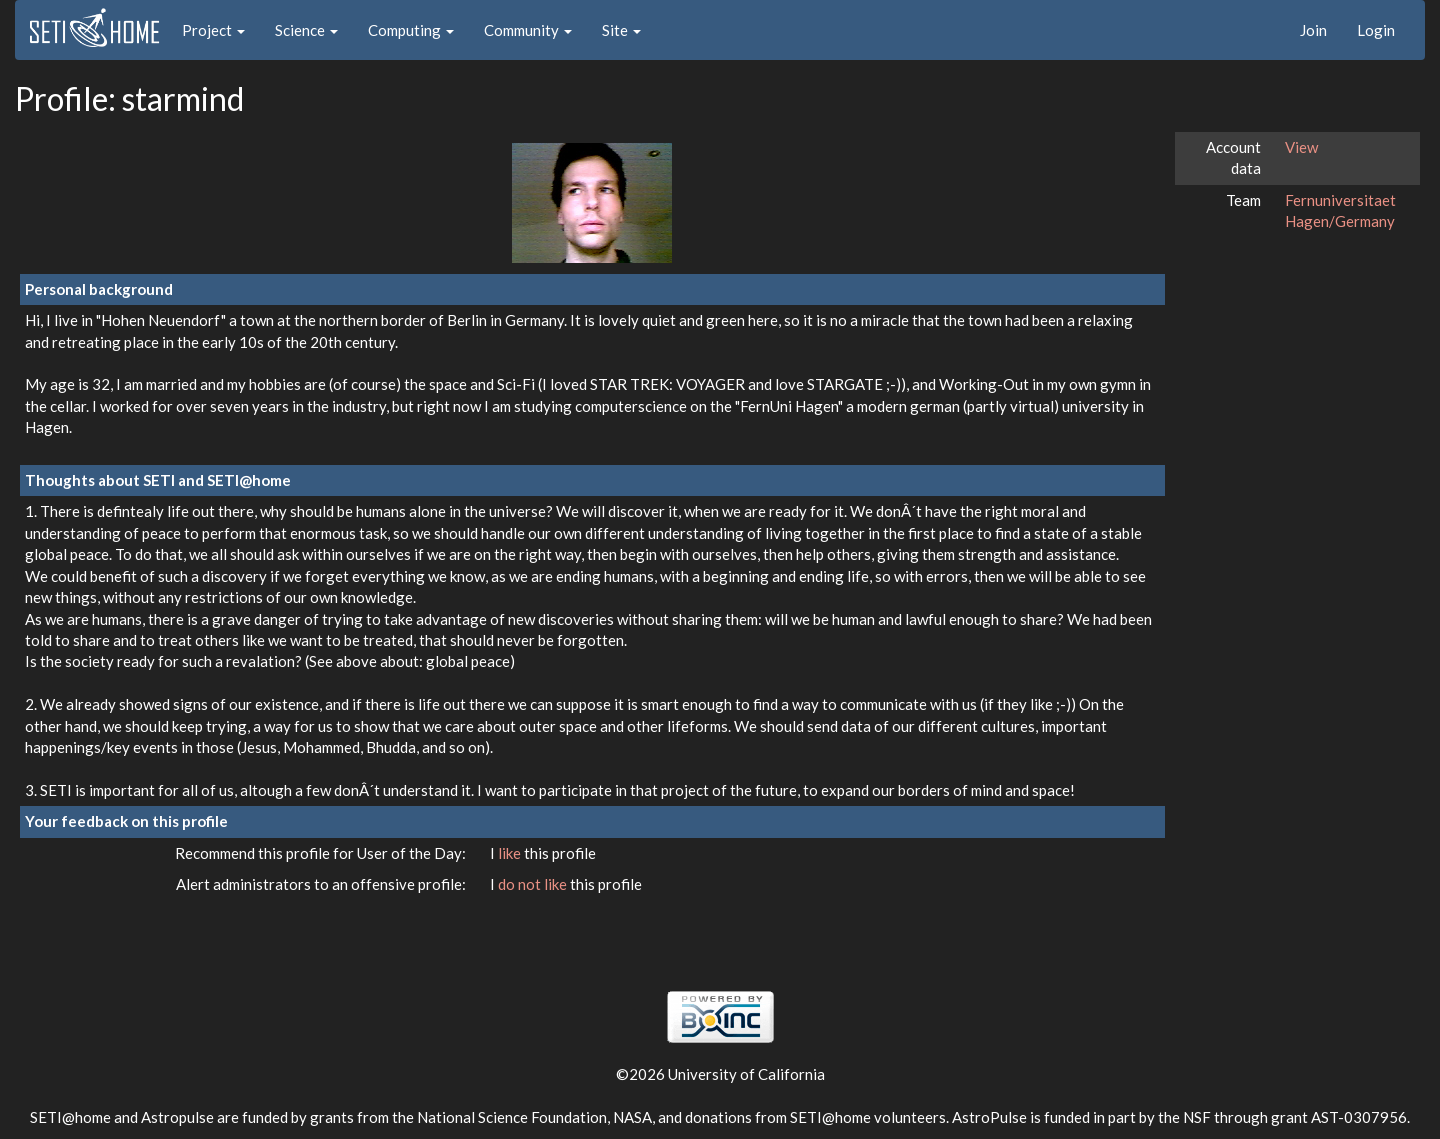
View (1301, 147)
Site (621, 30)
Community (528, 30)
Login (1376, 30)
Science (306, 30)
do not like (534, 884)
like (511, 853)
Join (1313, 30)
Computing (411, 30)
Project (213, 30)
